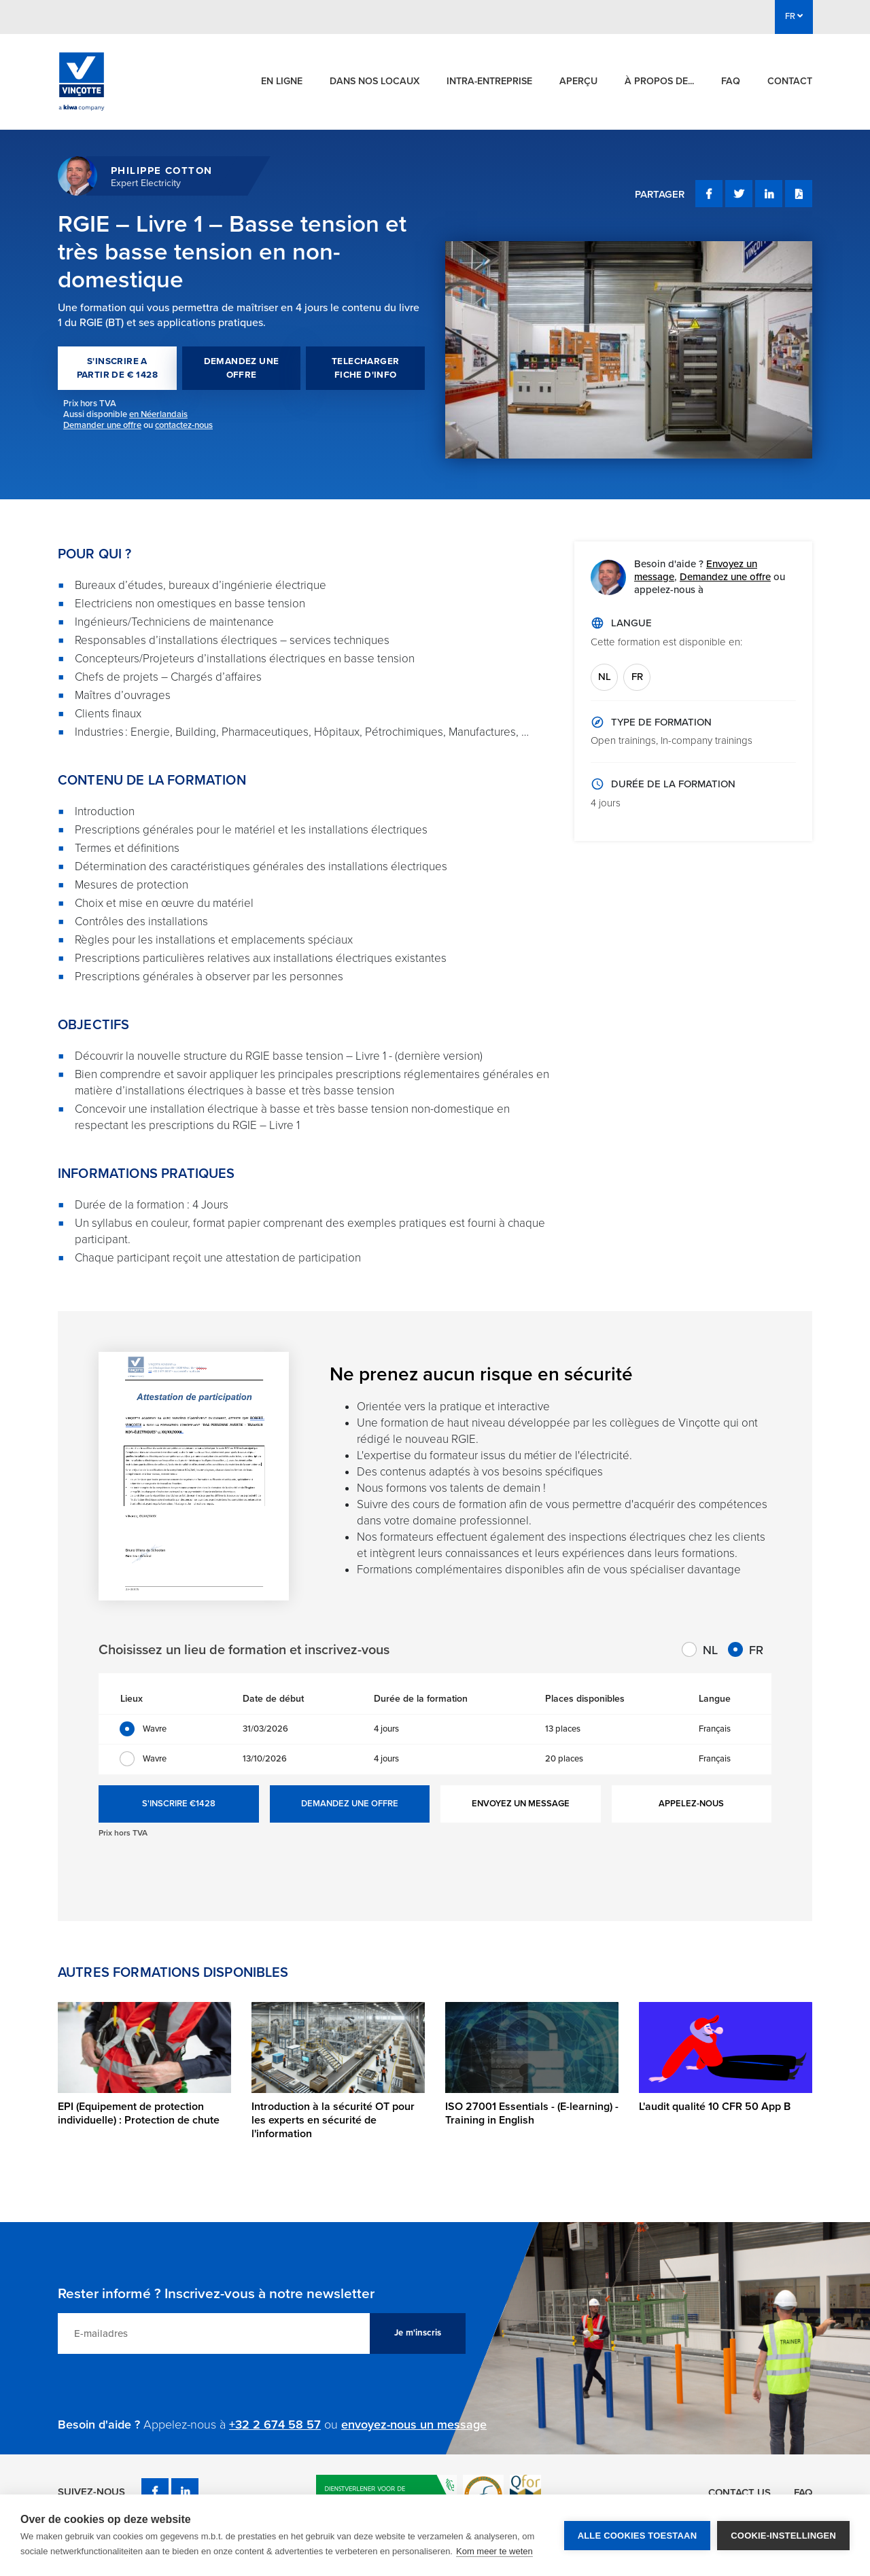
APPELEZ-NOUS (691, 1803)
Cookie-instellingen (783, 2535)
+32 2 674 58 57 (275, 2424)
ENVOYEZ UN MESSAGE (521, 1803)
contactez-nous (184, 425)
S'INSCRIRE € (178, 1804)
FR (637, 676)
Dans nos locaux (374, 81)
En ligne (281, 81)
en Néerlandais (158, 414)
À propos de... (659, 81)
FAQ (730, 81)
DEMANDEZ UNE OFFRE (241, 368)
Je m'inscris (417, 2332)
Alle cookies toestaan (637, 2535)
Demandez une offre (725, 577)
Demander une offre (102, 425)
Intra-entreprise (489, 81)
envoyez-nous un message (414, 2424)
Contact (789, 81)
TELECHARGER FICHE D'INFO (365, 368)
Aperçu (578, 81)
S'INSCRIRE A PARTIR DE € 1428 (117, 368)
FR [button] (794, 16)
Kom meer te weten (494, 2551)
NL (604, 676)
